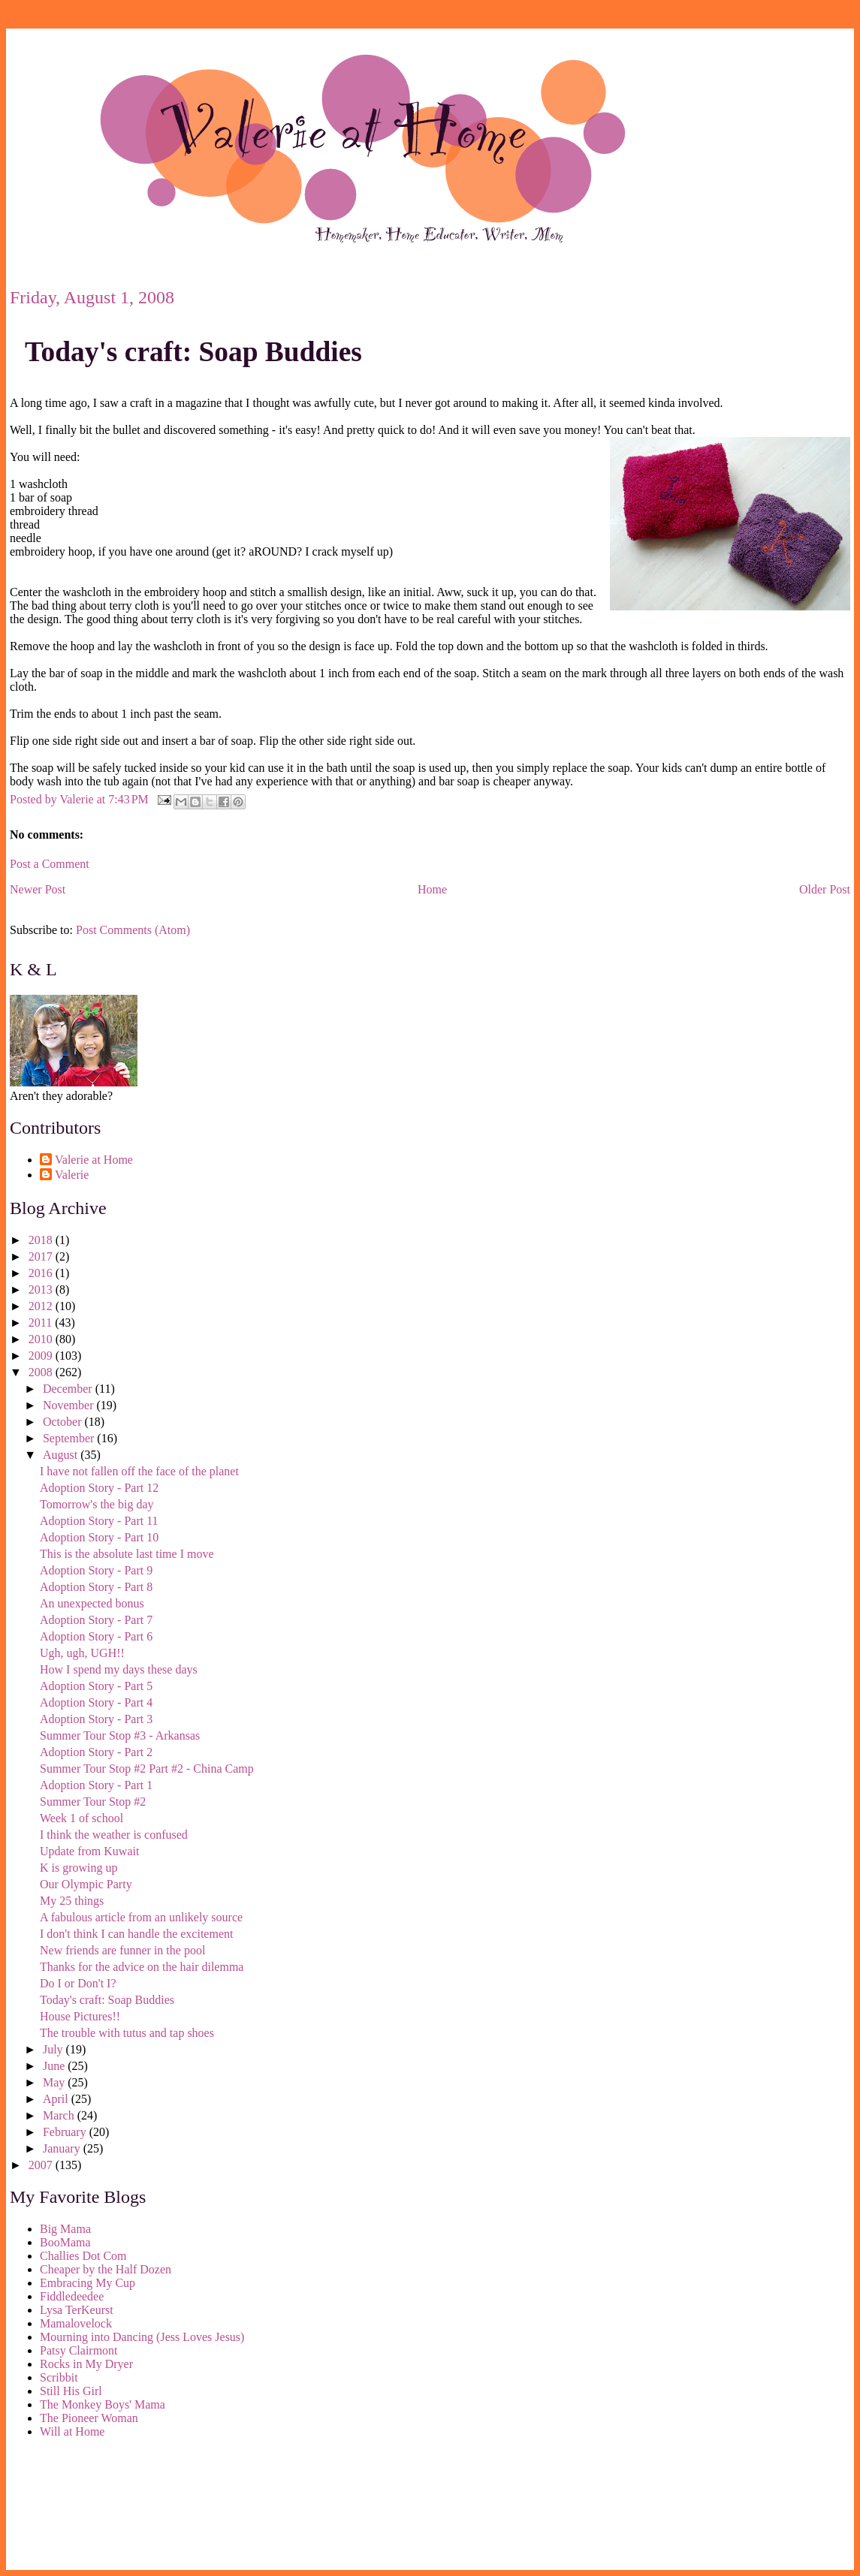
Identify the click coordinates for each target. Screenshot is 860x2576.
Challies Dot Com (83, 2255)
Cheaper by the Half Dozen (105, 2269)
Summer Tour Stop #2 (93, 1801)
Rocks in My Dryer (86, 2364)
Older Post (824, 889)
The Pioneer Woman (89, 2418)
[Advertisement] (77, 2507)
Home (432, 889)
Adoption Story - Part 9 (96, 1570)
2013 (42, 1289)
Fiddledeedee (72, 2296)
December (69, 1388)
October (64, 1421)
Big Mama (65, 2228)
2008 (42, 1372)
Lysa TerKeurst (76, 2309)
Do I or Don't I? (78, 1983)
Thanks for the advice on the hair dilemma (141, 1966)
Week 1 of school (81, 1818)
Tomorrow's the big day (97, 1504)
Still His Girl (71, 2391)
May (55, 2082)
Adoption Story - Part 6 (96, 1636)
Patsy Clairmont (79, 2350)
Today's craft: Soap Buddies (193, 351)
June (55, 2065)
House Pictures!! (80, 2016)
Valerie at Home (94, 1159)
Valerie (72, 1174)
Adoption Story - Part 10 (99, 1537)
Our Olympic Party (86, 1884)
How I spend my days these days (119, 1669)
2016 (42, 1273)
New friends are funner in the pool (122, 1950)
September (70, 1438)
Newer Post (37, 889)
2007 (42, 2165)
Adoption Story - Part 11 (99, 1520)
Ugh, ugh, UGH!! (82, 1653)
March (60, 2115)
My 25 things (72, 1900)
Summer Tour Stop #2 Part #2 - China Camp (147, 1768)
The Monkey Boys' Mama (102, 2404)
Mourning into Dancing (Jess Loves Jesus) (142, 2336)
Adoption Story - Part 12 (99, 1487)
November (70, 1405)
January (63, 2148)
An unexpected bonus (92, 1603)
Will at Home (72, 2431)
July (54, 2049)
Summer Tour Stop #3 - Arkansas (120, 1735)
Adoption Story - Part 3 (96, 1719)
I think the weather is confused (114, 1834)
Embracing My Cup (87, 2282)
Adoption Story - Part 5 (96, 1686)
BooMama (65, 2242)
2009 (42, 1355)
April (57, 2098)
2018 (42, 1240)
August (61, 1454)
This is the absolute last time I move (127, 1553)
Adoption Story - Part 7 (96, 1619)
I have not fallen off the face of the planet (139, 1471)
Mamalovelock (76, 2323)
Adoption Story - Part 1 (96, 1785)
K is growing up (79, 1867)
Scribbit (59, 2377)
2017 (42, 1256)
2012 (42, 1306)
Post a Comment (49, 863)
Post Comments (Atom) (133, 929)
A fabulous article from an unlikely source (141, 1917)
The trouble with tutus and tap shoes (127, 2032)
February (66, 2132)
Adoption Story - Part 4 (96, 1702)
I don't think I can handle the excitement (136, 1933)
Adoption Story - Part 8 (96, 1586)
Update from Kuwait (89, 1851)
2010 (42, 1339)
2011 (42, 1322)
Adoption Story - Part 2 (96, 1752)
